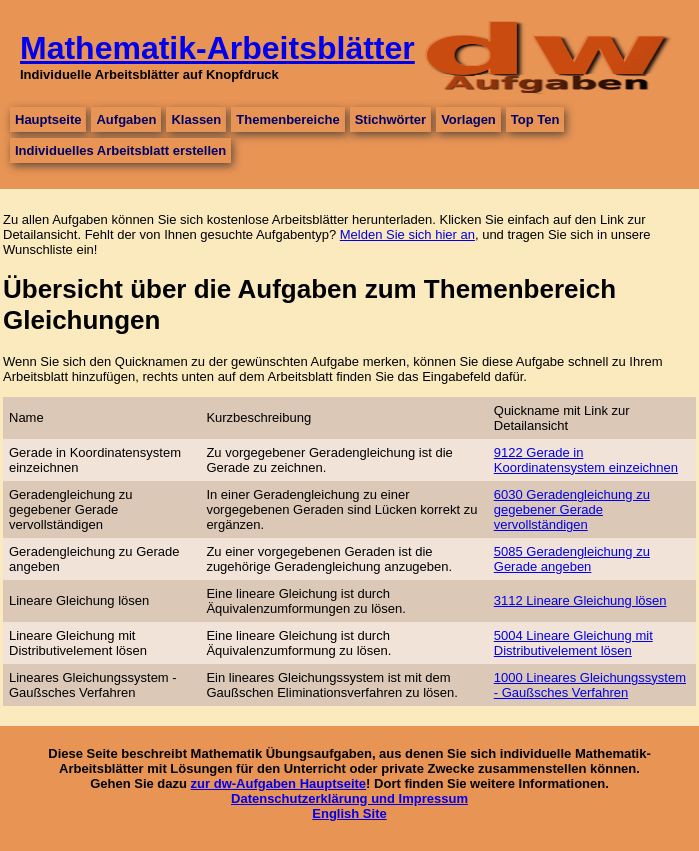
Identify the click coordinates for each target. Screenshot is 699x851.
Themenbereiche (287, 119)
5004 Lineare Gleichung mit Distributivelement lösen (573, 643)
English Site (349, 813)
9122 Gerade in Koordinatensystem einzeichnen (586, 460)
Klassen (196, 119)
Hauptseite (48, 119)
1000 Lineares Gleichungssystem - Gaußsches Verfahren (590, 685)
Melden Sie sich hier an (407, 234)
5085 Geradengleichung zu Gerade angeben (572, 559)
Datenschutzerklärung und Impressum (349, 798)
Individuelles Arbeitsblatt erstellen (120, 150)
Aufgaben (126, 119)
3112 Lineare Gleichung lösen (580, 600)
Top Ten (535, 119)
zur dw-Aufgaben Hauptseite (279, 783)
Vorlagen (468, 119)
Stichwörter (391, 119)
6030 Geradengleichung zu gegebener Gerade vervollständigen (572, 509)
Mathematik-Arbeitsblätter (217, 48)
